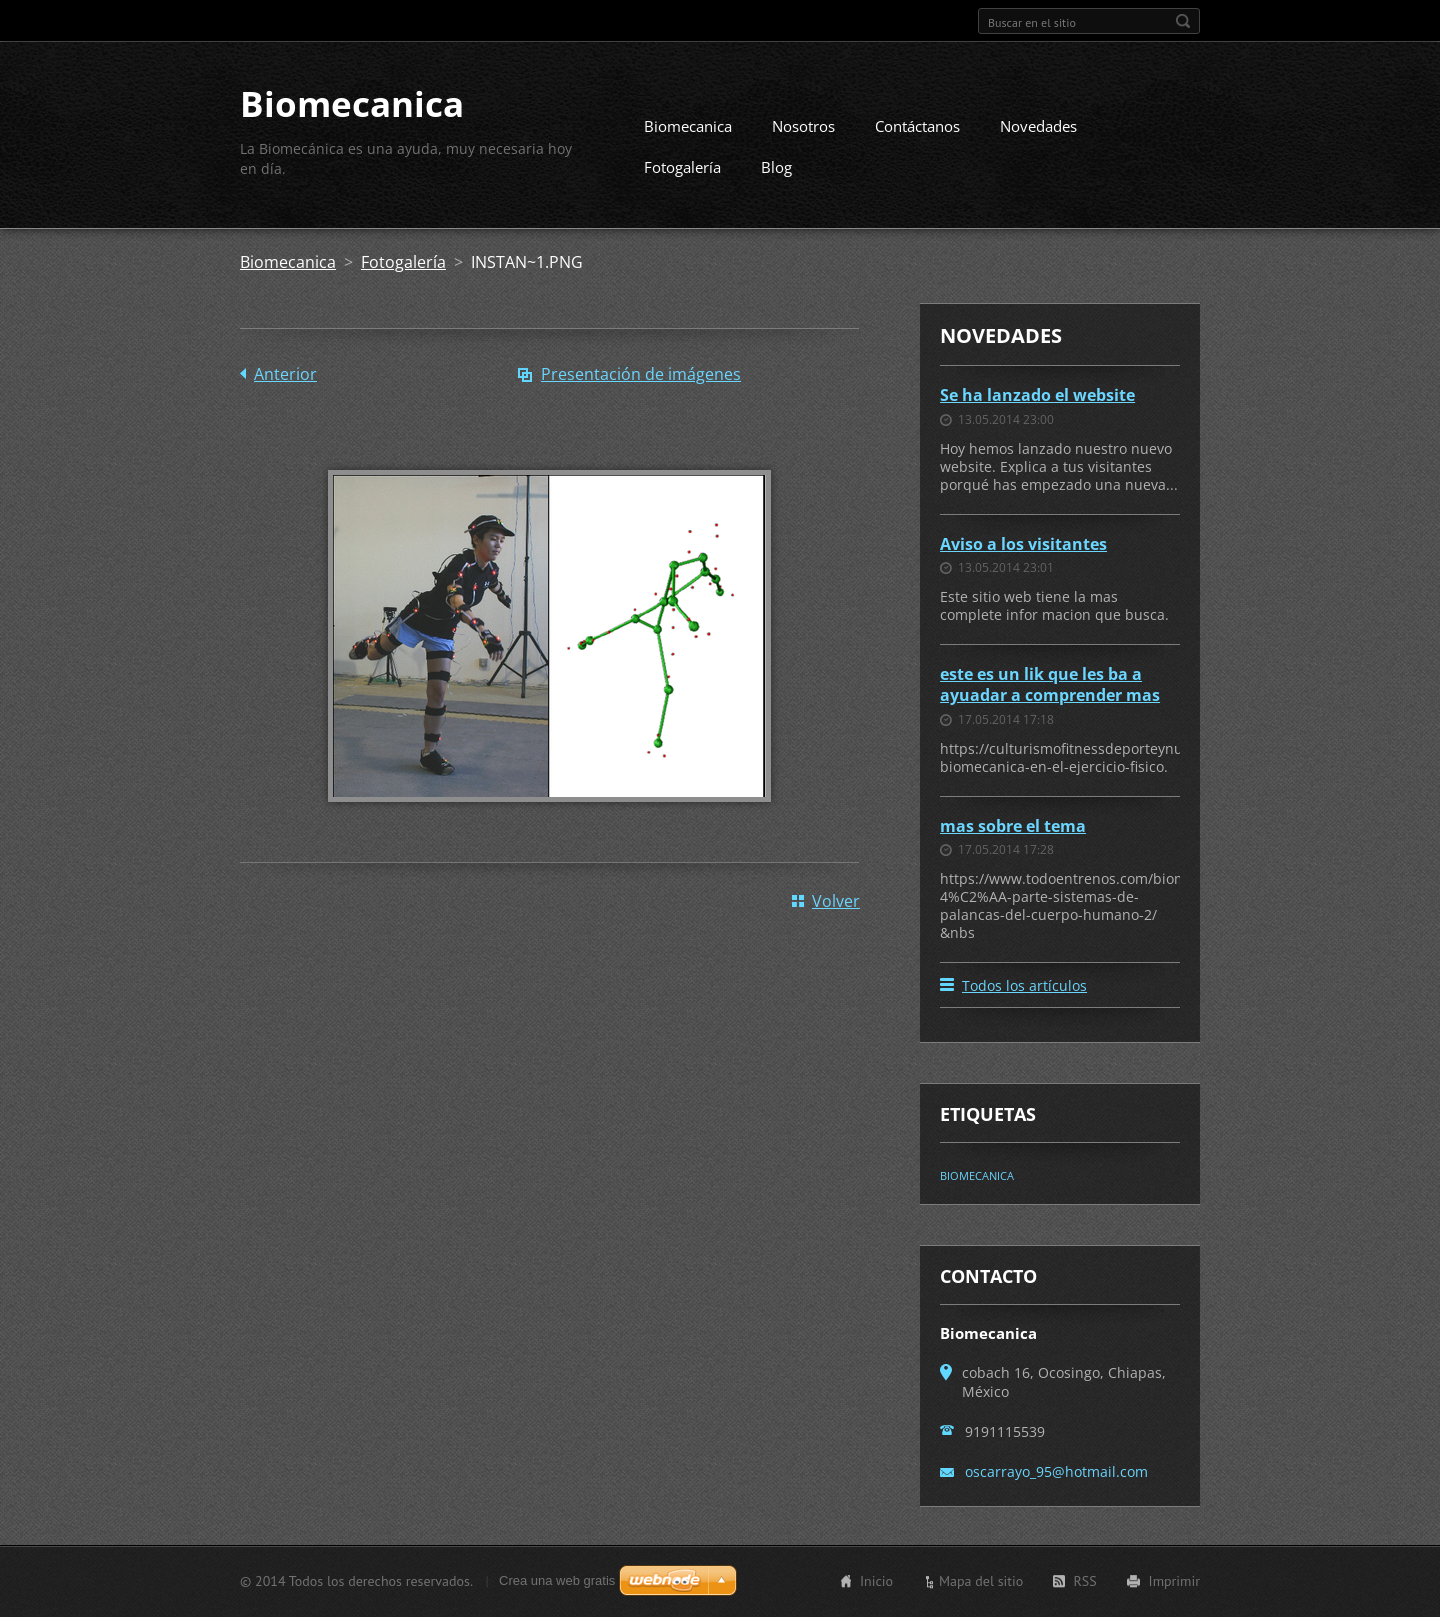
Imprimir (1174, 1581)
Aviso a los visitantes (1023, 544)
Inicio (876, 1581)
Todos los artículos (1024, 985)
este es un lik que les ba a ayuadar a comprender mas (1050, 684)
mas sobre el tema (1013, 826)
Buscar (1183, 21)
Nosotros (803, 126)
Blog (776, 167)
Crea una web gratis (557, 1580)
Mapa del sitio (981, 1581)
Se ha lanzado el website (1037, 395)
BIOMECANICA (977, 1175)
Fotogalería (682, 167)
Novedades (1038, 126)
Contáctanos (917, 126)
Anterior (285, 374)
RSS (1084, 1581)
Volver (836, 901)
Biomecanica (688, 126)
